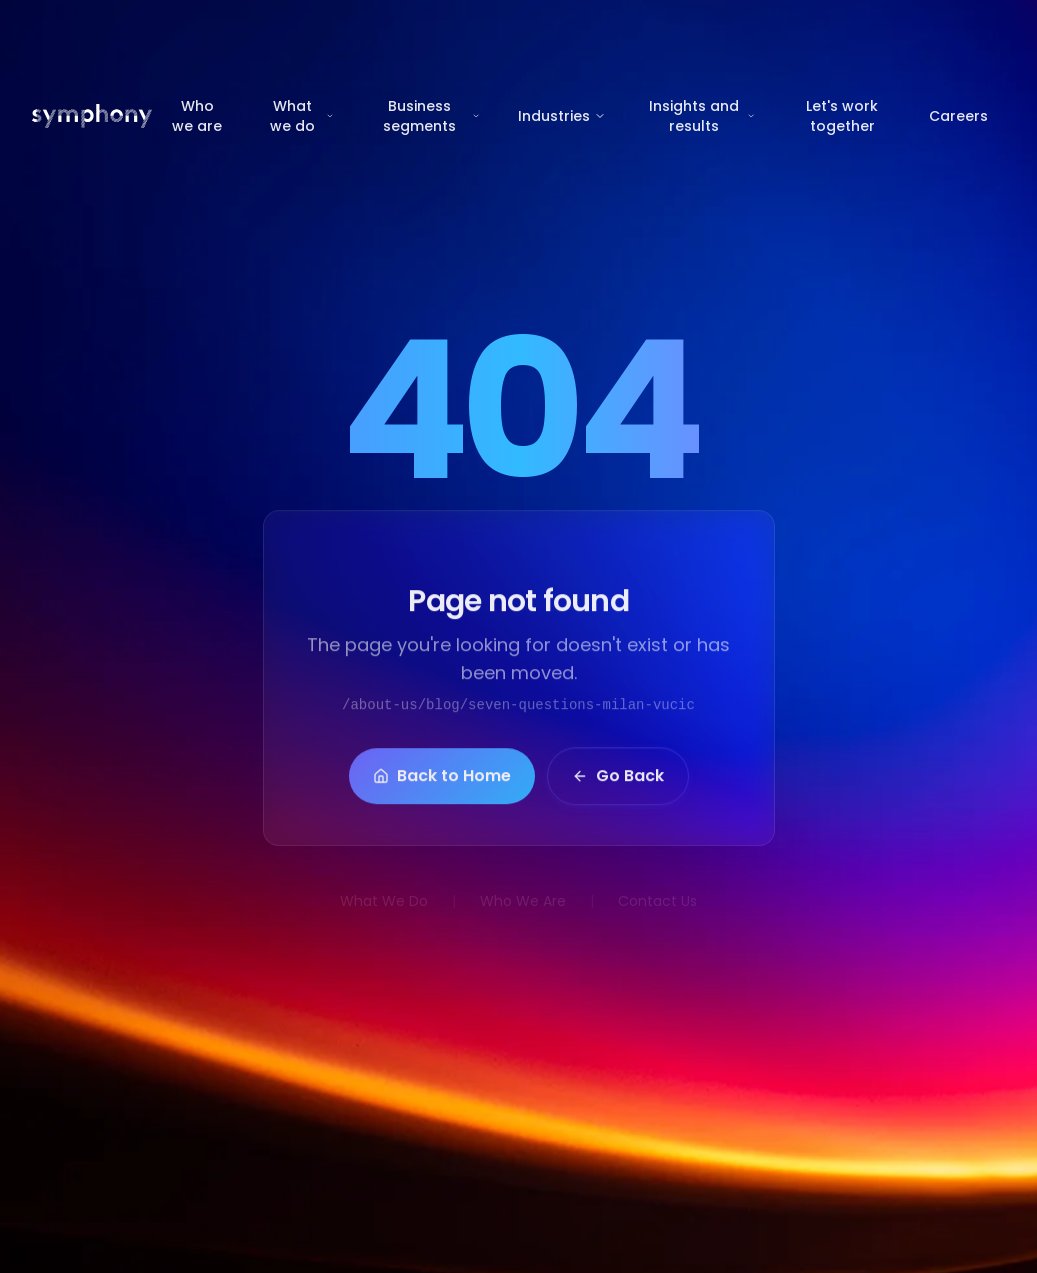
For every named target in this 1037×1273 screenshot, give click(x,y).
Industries (562, 116)
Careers (958, 116)
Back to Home (442, 783)
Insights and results (702, 116)
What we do (301, 116)
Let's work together (842, 116)
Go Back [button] (618, 783)
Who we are (197, 116)
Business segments (431, 116)
